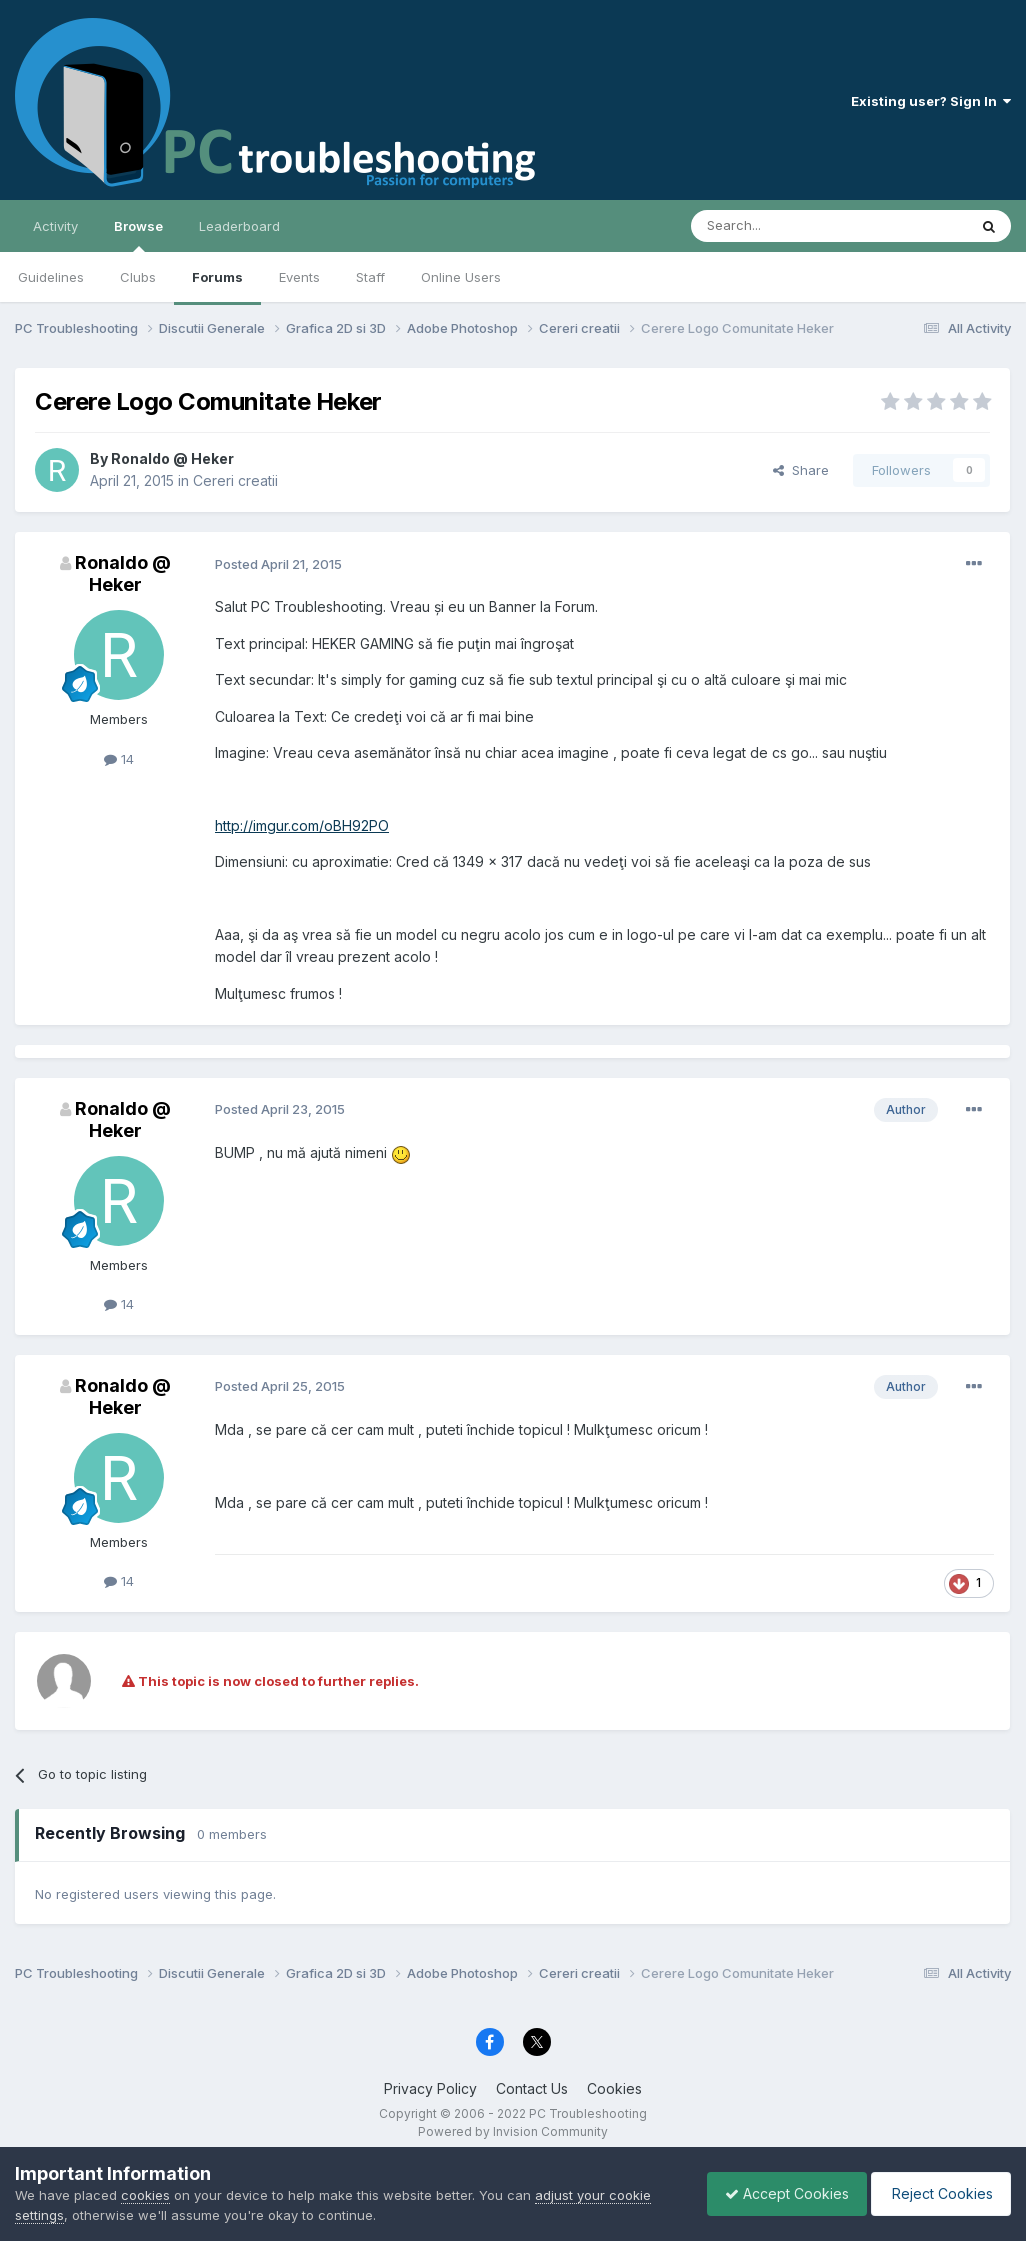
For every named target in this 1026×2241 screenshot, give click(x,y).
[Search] (778, 226)
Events (299, 277)
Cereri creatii (235, 480)
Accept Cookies (777, 2193)
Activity (55, 226)
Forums (217, 277)
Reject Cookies (937, 2193)
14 (119, 759)
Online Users (461, 277)
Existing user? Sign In (931, 101)
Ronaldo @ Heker (172, 458)
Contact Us (532, 2088)
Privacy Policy (430, 2088)
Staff (370, 277)
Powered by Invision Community (513, 2131)
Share (801, 470)
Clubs (138, 277)
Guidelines (51, 277)
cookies (145, 2195)
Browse (138, 235)
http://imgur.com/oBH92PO (302, 825)
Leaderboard (239, 226)
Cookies (614, 2088)
